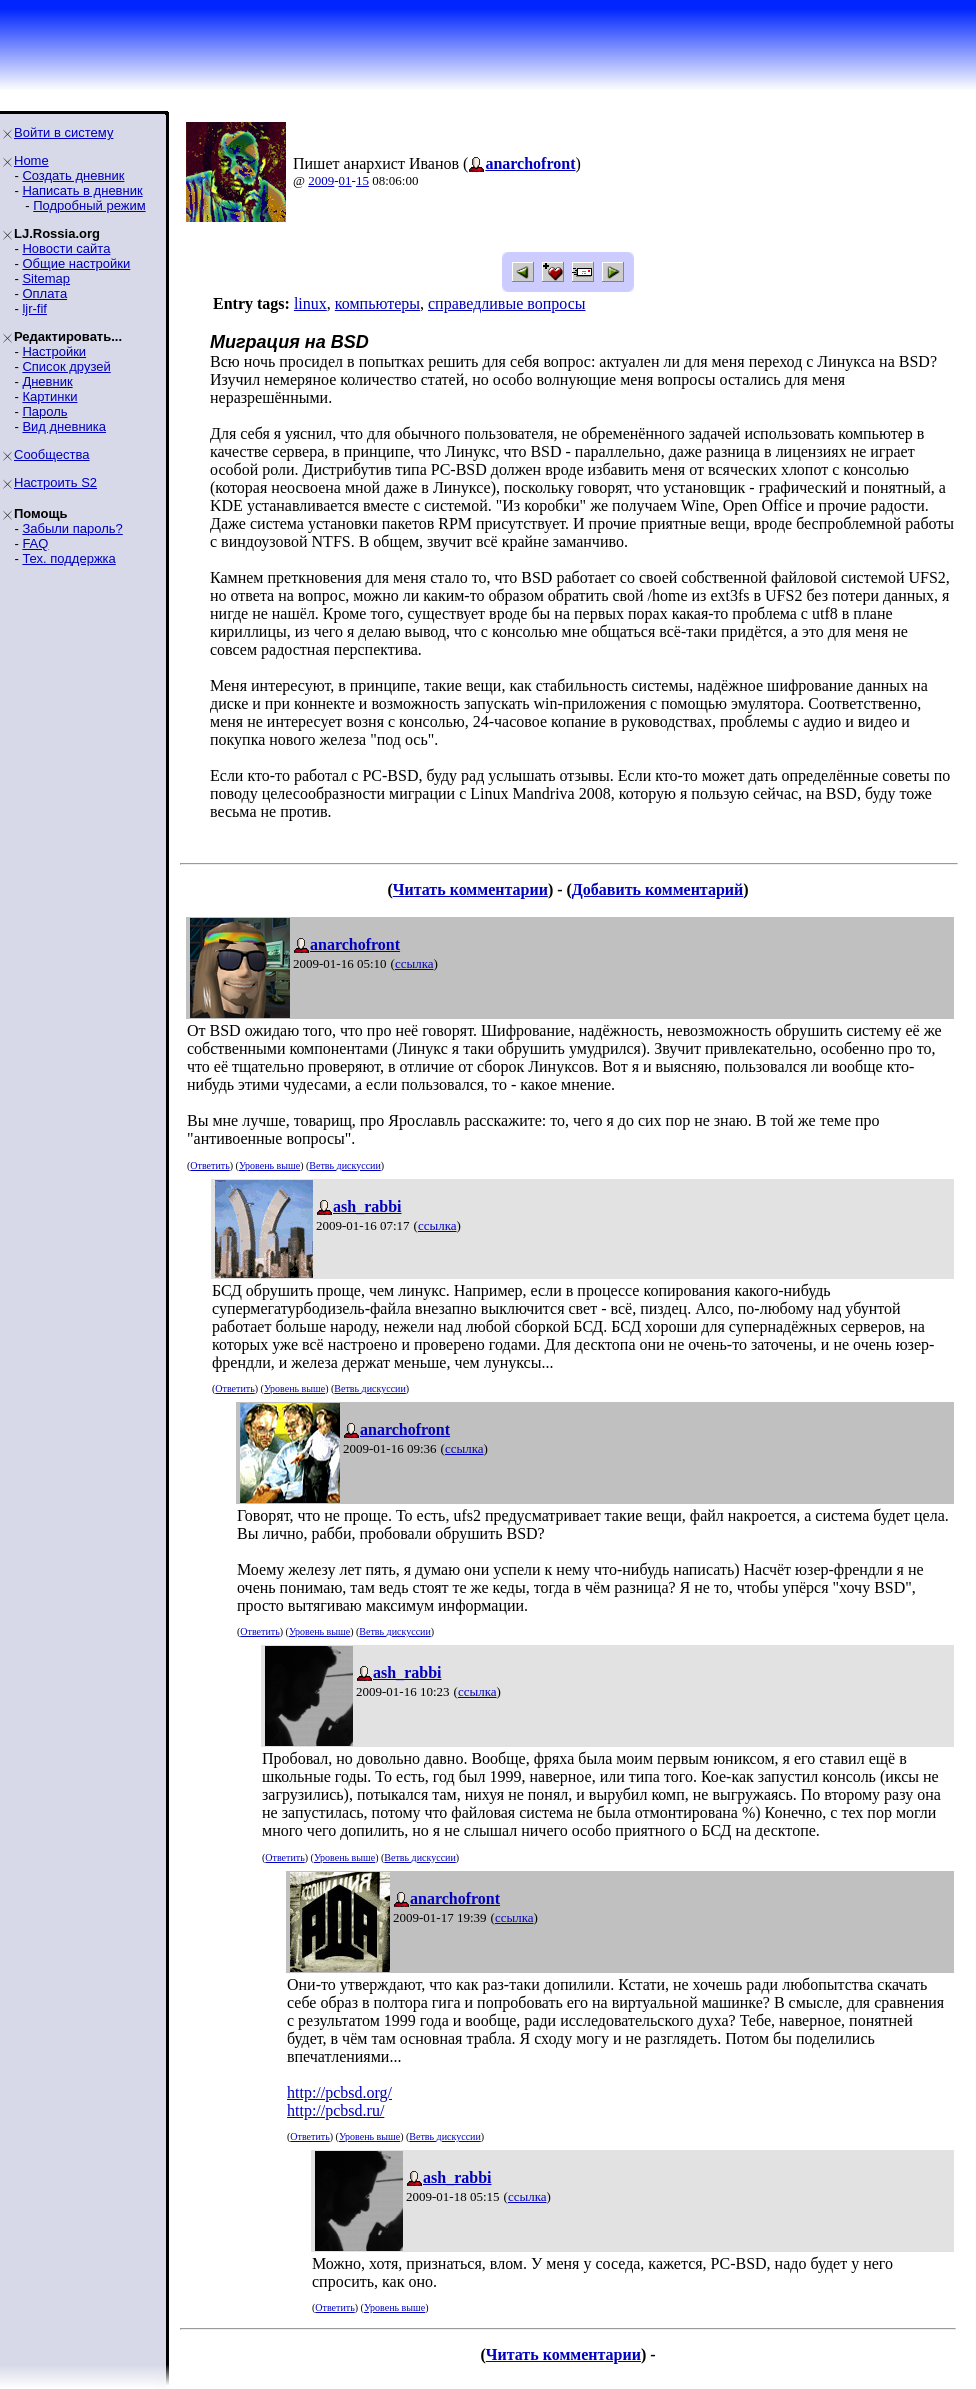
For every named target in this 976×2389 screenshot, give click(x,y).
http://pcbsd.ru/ (335, 2110)
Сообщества (52, 454)
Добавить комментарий (657, 889)
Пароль (44, 411)
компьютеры (377, 303)
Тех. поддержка (68, 558)
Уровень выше (269, 1165)
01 (345, 180)
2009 (321, 180)
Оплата (44, 293)
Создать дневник (73, 175)
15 (362, 180)
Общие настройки (76, 263)
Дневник (47, 381)
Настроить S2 (55, 482)
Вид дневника (64, 426)
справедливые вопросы (506, 303)
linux (310, 303)
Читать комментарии (470, 889)
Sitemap (46, 278)
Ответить (209, 1165)
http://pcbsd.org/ (339, 2092)
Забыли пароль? (72, 528)
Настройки (54, 351)
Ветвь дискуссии (344, 1165)
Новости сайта (66, 248)
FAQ (35, 543)
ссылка (414, 963)
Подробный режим (89, 205)
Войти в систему (63, 132)
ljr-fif (34, 308)
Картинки (49, 396)
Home (31, 160)
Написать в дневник (82, 190)
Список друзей (66, 366)
